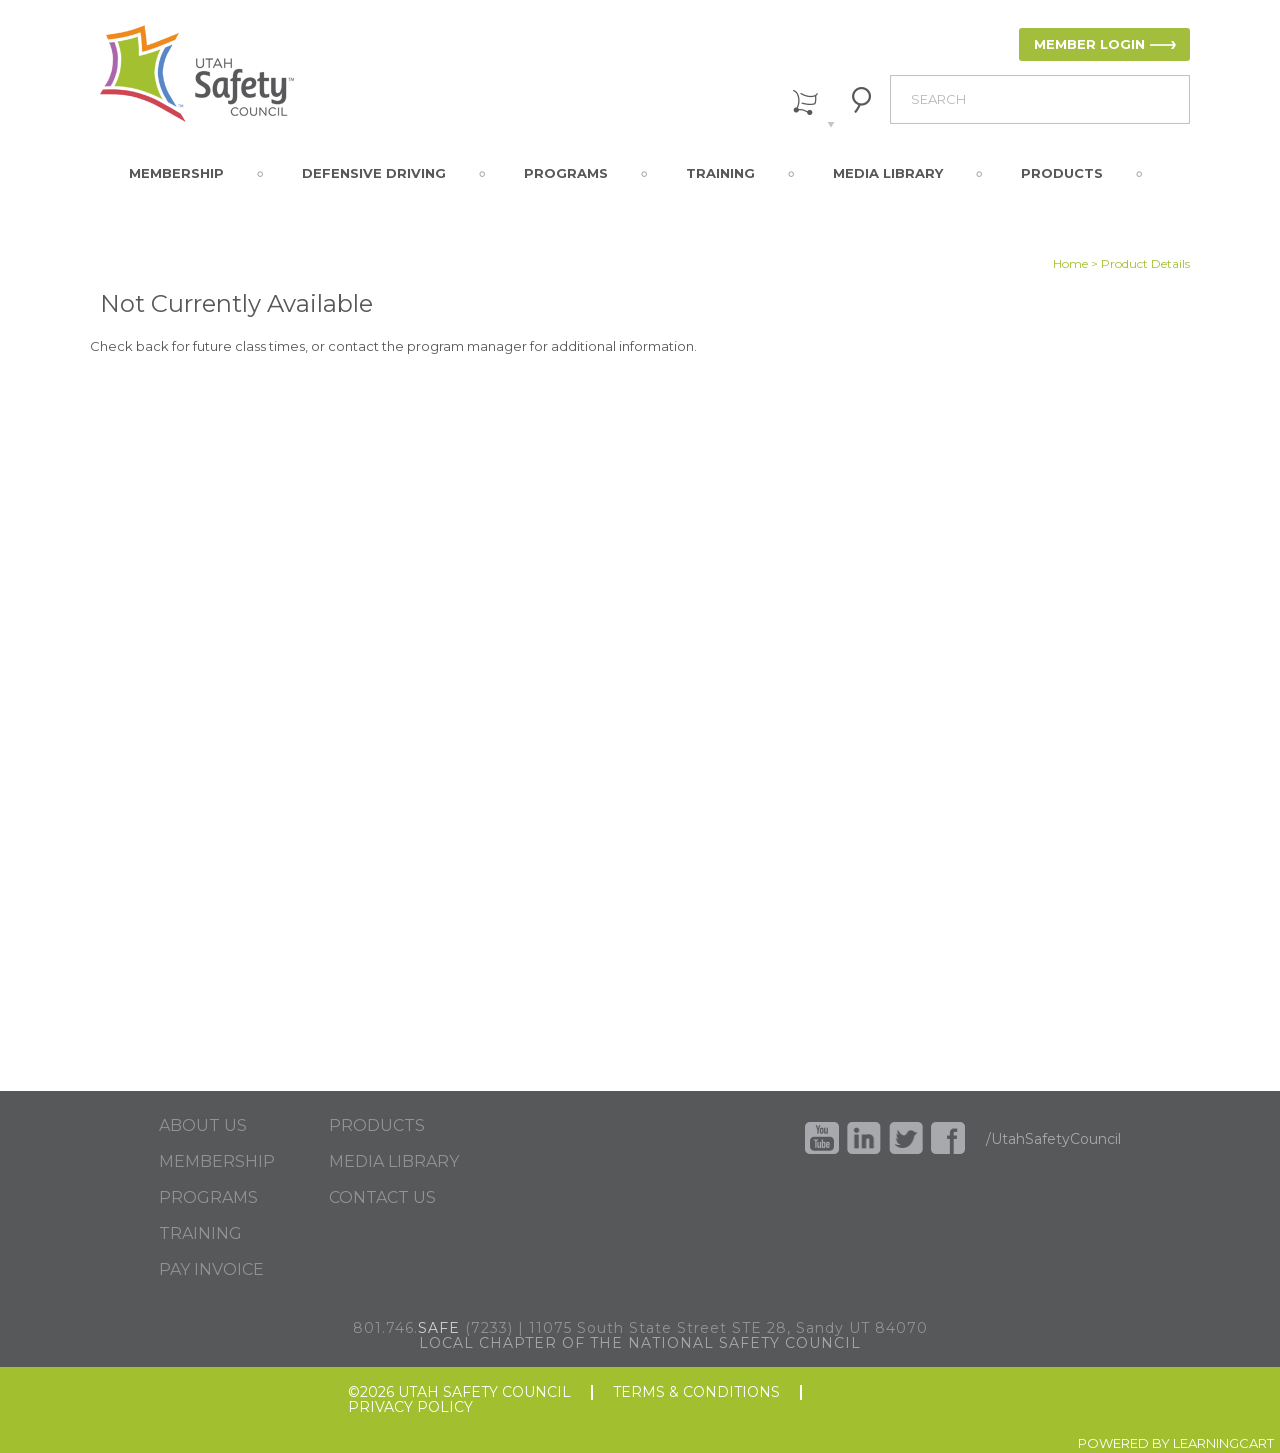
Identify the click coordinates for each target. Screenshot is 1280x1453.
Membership (176, 173)
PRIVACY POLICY (410, 1407)
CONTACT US (382, 1198)
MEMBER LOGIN (1089, 44)
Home (1070, 263)
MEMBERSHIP (217, 1162)
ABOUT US (203, 1126)
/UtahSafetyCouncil (1053, 1139)
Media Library (888, 173)
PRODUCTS (377, 1126)
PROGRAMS (208, 1198)
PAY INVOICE (211, 1270)
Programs (566, 173)
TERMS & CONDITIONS (696, 1392)
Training (720, 173)
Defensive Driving (374, 173)
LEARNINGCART (1223, 1443)
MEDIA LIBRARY (394, 1162)
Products (1062, 173)
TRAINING (200, 1234)
